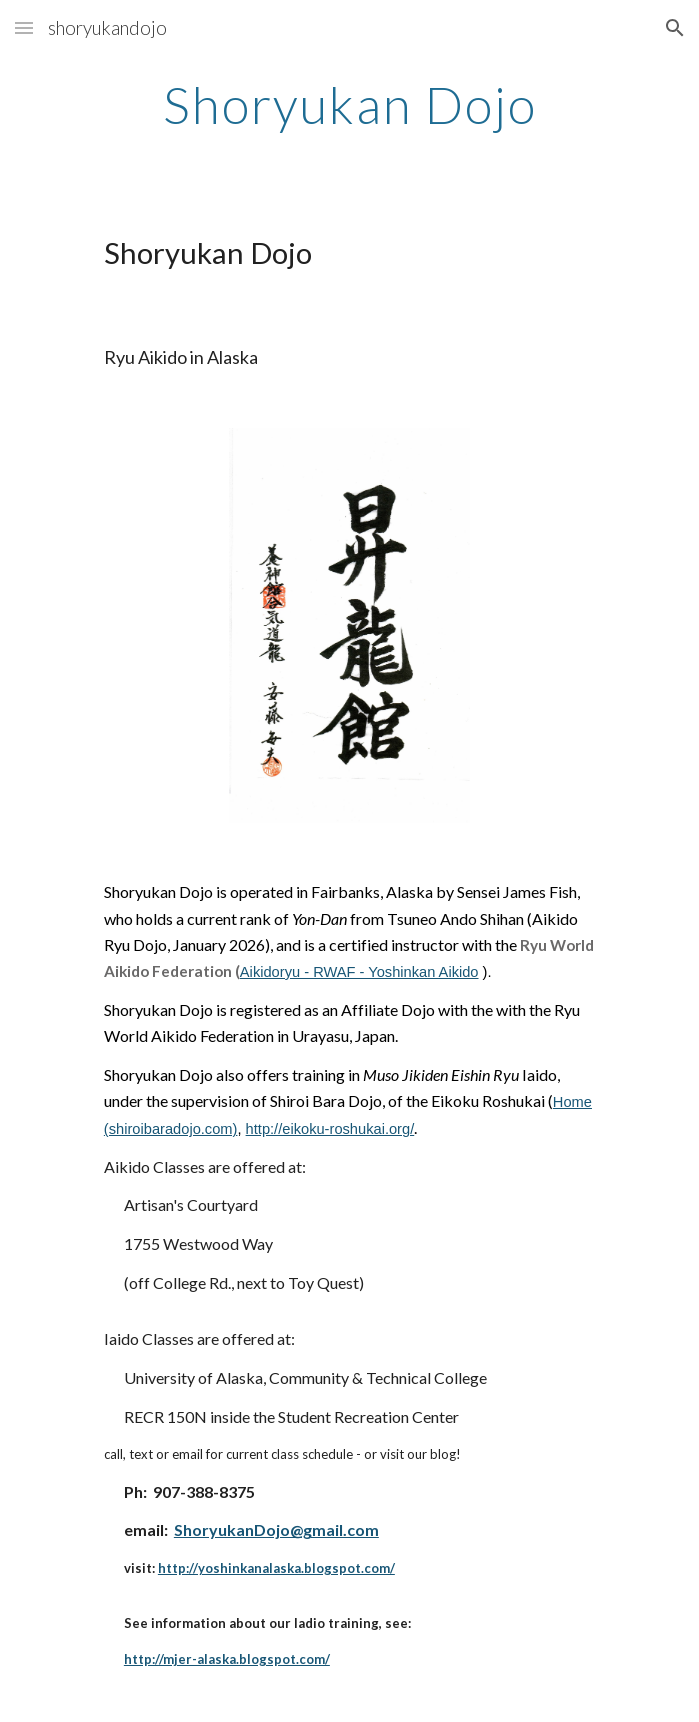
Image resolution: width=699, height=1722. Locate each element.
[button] (24, 27)
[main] (349, 105)
